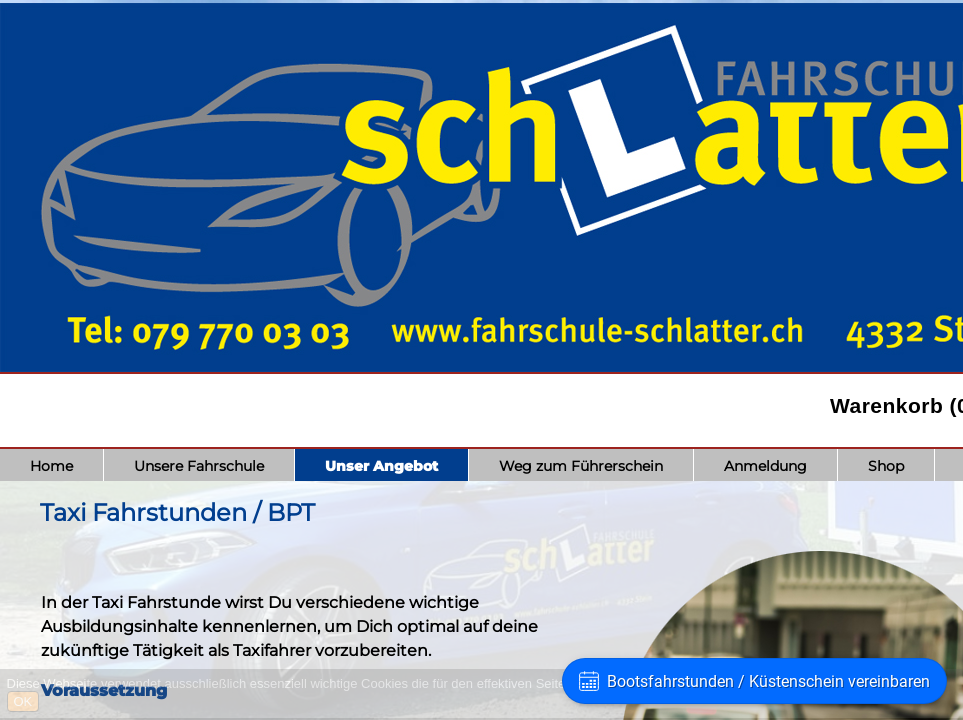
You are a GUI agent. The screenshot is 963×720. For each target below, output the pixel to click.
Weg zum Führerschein (581, 466)
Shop (886, 466)
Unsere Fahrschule (199, 466)
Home (51, 466)
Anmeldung (765, 466)
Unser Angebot (381, 466)
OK (23, 701)
